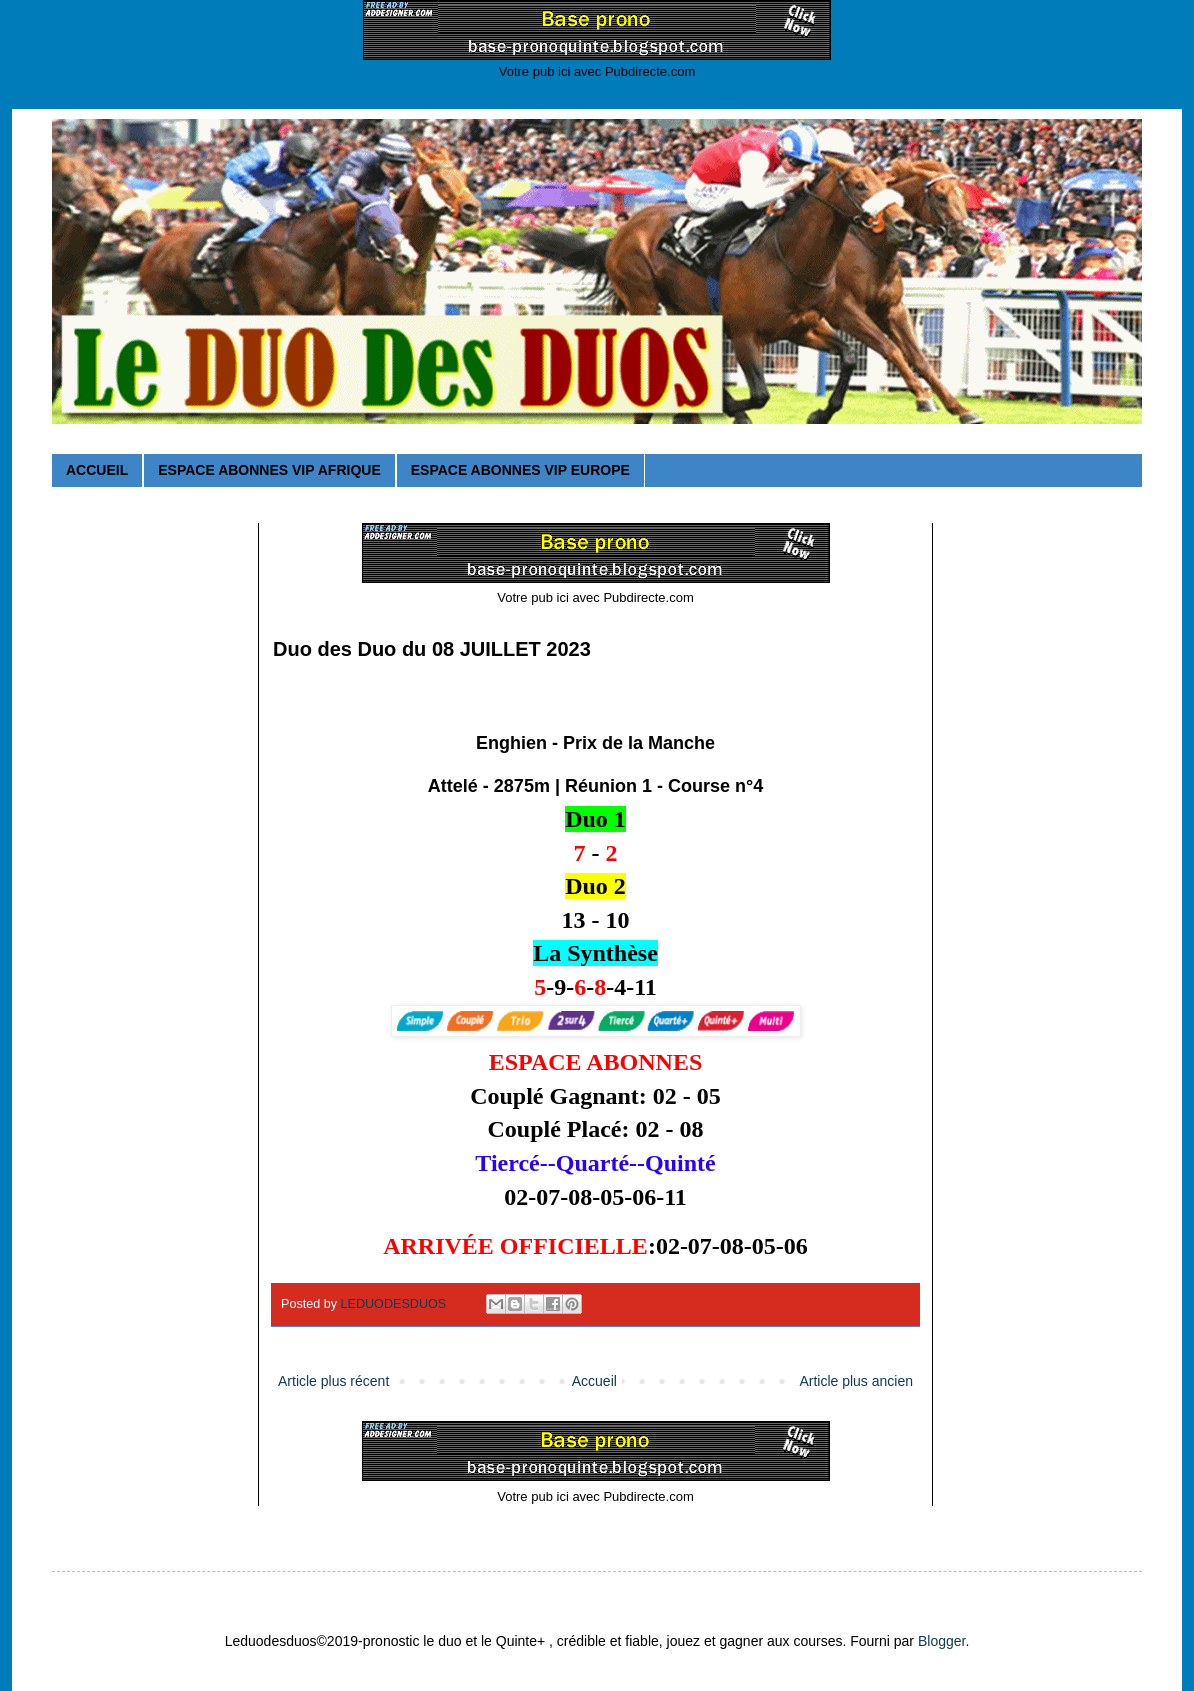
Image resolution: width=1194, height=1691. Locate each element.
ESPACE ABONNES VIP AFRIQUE (269, 470)
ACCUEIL (97, 470)
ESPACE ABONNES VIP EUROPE (520, 470)
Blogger (941, 1641)
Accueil (594, 1381)
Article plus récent (333, 1381)
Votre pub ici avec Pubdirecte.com (597, 71)
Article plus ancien (856, 1381)
